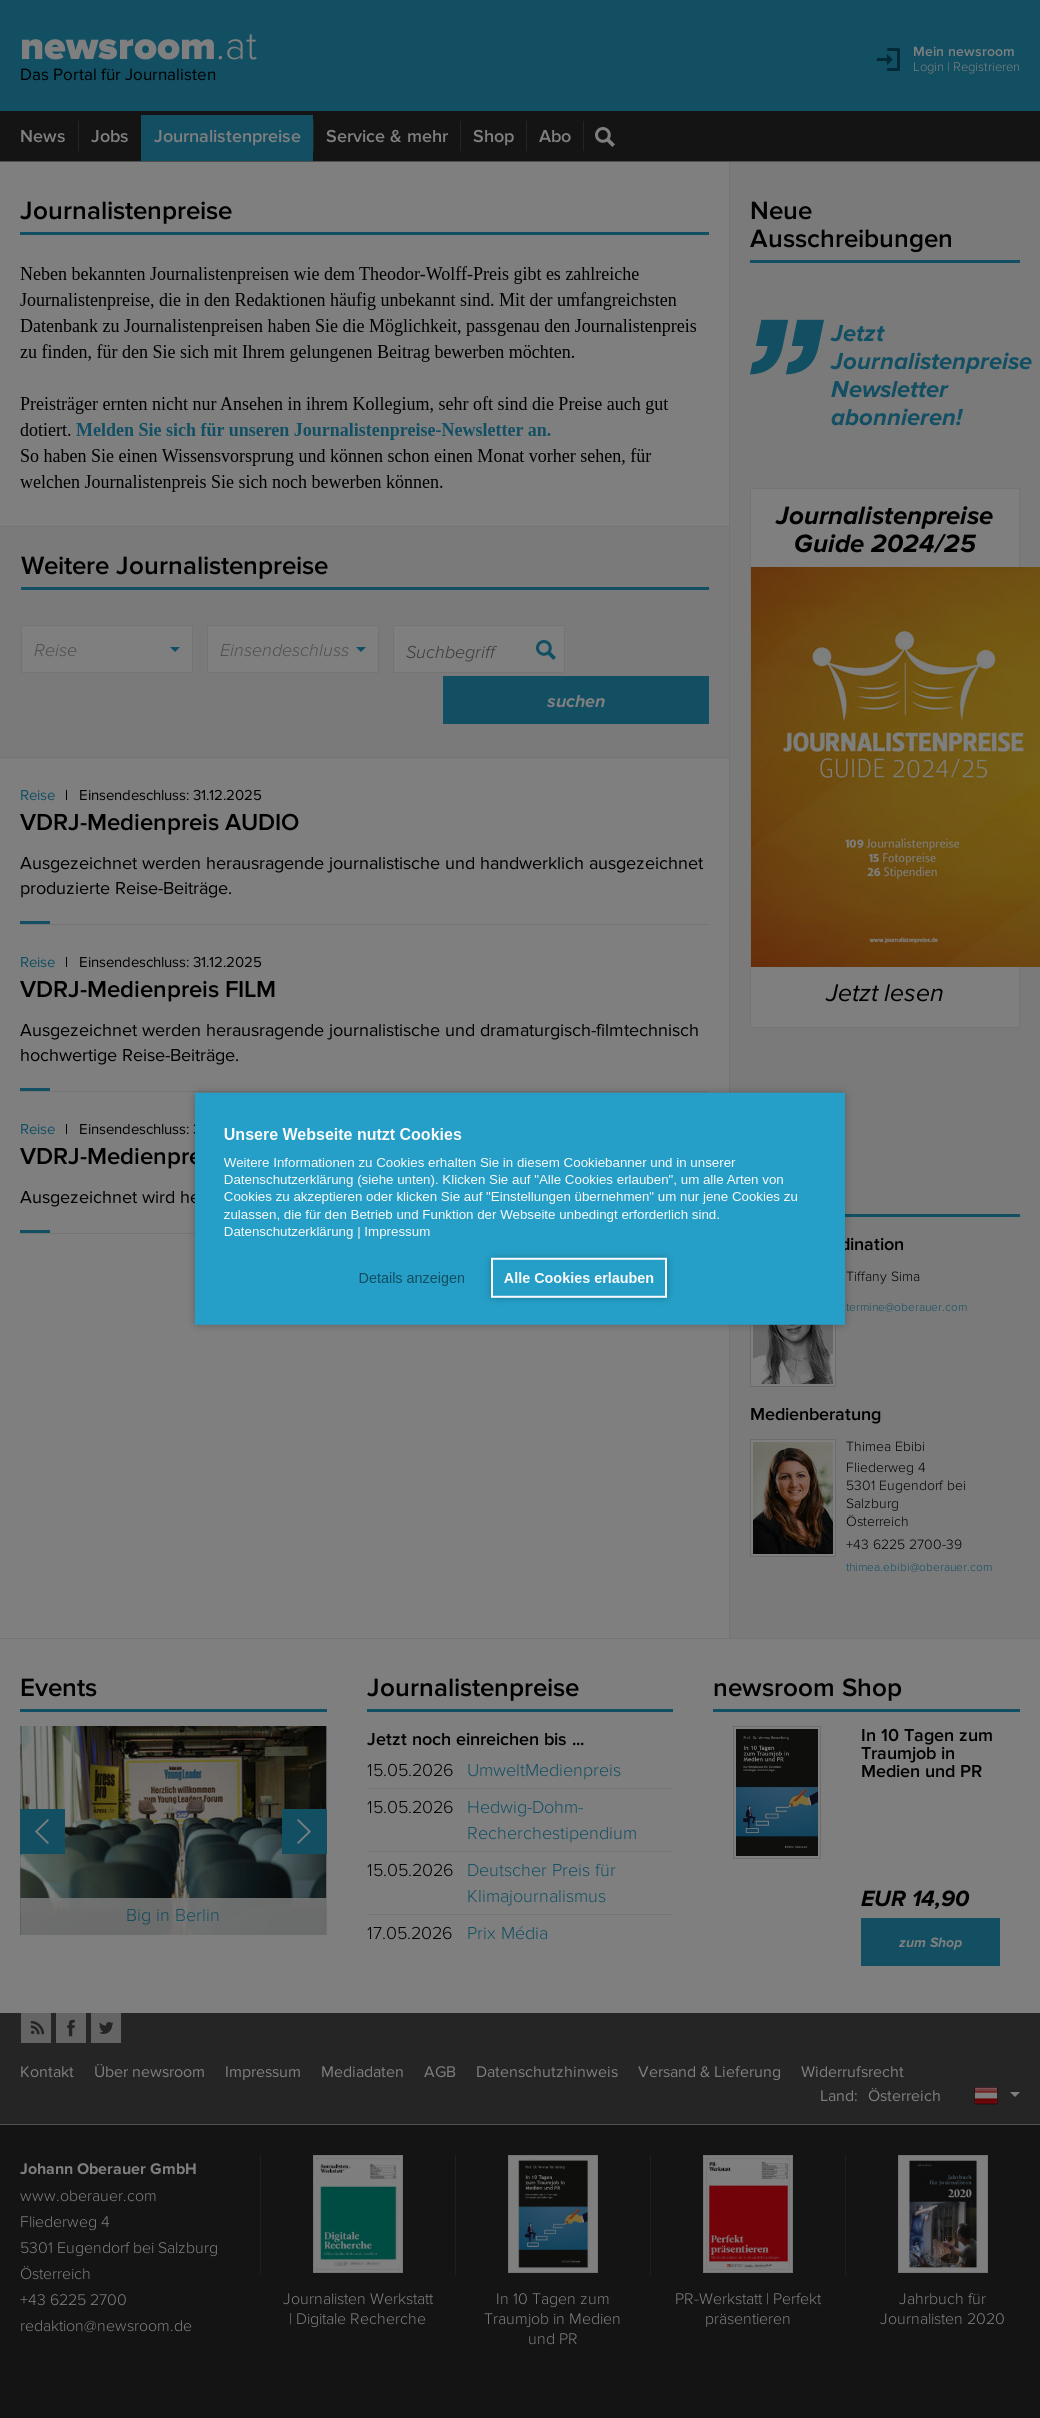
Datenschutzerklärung (289, 1231)
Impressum (397, 1231)
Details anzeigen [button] (411, 1278)
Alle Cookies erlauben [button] (579, 1278)
